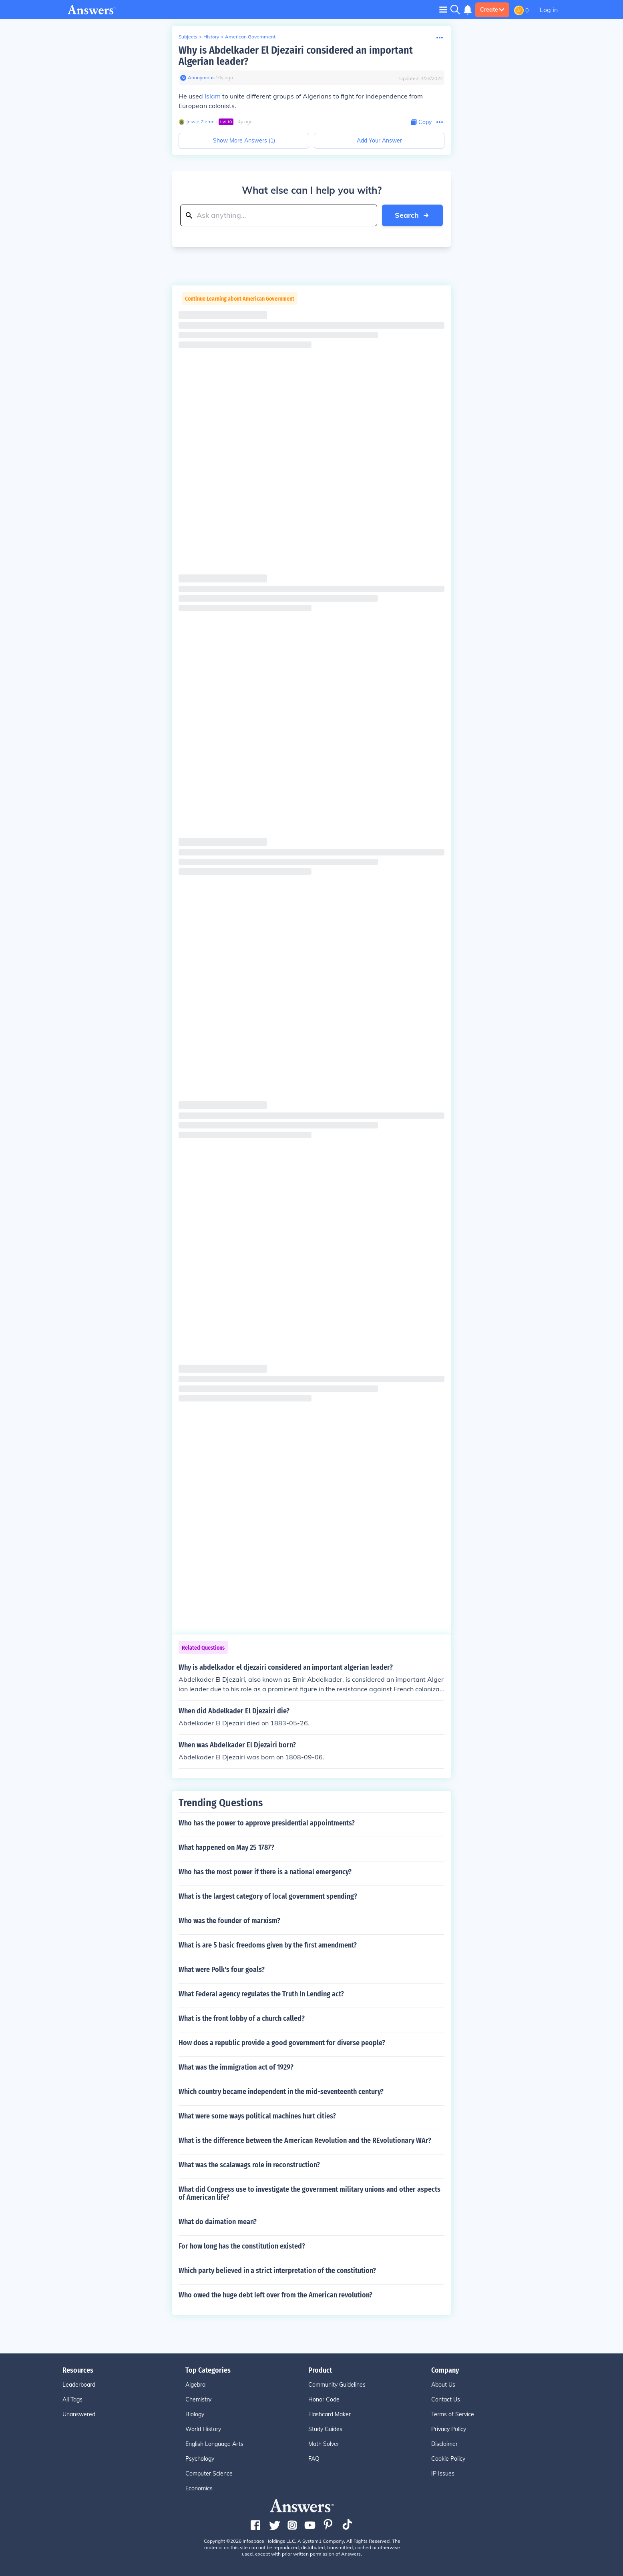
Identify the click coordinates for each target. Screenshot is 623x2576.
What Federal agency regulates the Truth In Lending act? (261, 1994)
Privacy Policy (448, 2429)
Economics (199, 2488)
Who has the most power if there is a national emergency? (265, 1871)
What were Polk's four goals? (222, 1969)
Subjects (188, 37)
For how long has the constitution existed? (242, 2246)
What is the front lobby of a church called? (242, 2018)
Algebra (195, 2384)
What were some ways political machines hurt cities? (257, 2116)
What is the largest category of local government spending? (268, 1896)
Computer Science (209, 2473)
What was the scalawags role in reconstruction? (249, 2164)
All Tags (72, 2399)
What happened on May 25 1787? (226, 1847)
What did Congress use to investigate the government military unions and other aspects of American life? (309, 2193)
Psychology (199, 2458)
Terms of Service (452, 2414)
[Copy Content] (421, 122)
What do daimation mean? (218, 2221)
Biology (194, 2414)
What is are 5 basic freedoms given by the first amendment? (268, 1945)
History (211, 37)
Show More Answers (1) (244, 140)
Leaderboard (78, 2384)
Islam (213, 96)
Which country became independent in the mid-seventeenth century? (281, 2091)
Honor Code (324, 2399)
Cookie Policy (448, 2458)
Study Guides (325, 2429)
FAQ (314, 2458)
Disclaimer (444, 2444)
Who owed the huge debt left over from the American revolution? (275, 2295)
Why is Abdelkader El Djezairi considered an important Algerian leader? (296, 56)
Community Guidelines (337, 2384)
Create (492, 9)
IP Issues (442, 2473)
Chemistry (198, 2399)
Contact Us (445, 2399)
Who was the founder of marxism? (229, 1920)
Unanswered (78, 2414)
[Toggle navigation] (443, 9)
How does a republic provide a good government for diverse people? (282, 2042)
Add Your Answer (379, 140)
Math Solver (323, 2444)
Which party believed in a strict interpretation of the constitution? (277, 2270)
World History (203, 2429)
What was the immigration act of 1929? (236, 2067)
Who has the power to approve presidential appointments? (267, 1823)
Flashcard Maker (329, 2414)
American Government (250, 37)
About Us (443, 2384)
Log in (549, 10)
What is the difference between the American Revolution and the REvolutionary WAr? (305, 2140)
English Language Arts (214, 2444)
